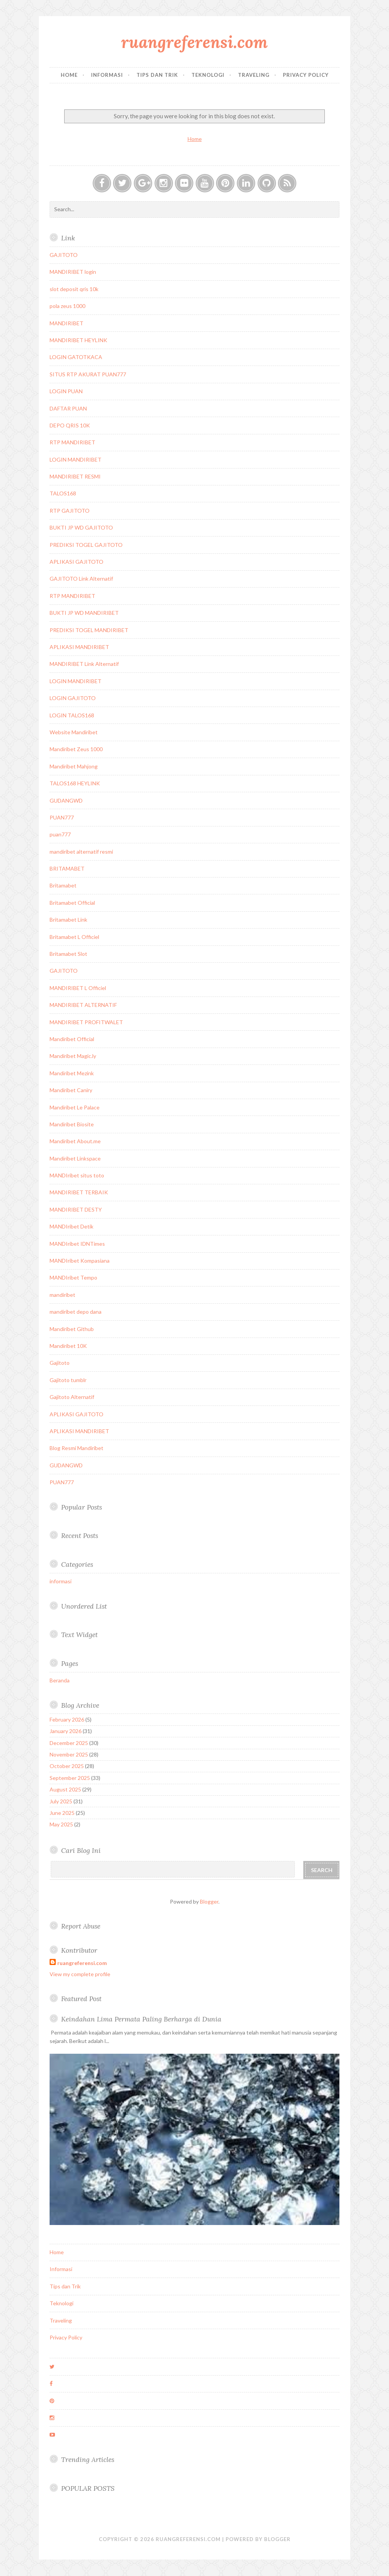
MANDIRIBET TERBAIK (79, 1192)
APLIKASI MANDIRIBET (79, 647)
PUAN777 (62, 817)
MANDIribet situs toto (77, 1175)
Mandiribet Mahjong (74, 766)
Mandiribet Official (72, 1039)
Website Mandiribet (74, 732)
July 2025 (61, 1801)
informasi (60, 1581)
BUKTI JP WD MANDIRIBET (84, 612)
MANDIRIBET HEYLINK (78, 340)
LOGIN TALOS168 (72, 715)
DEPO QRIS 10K (70, 425)
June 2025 (62, 1812)
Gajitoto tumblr (68, 1380)
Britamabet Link (68, 919)
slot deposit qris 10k (74, 289)
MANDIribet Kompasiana (80, 1260)
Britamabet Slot (68, 953)
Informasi (107, 75)
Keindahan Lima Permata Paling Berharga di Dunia (141, 2019)
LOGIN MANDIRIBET (75, 459)
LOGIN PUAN (66, 391)
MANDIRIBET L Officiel (78, 988)
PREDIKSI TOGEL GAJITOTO (86, 544)
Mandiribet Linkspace (75, 1158)
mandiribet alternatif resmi (81, 851)
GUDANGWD (66, 800)
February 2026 (67, 1719)
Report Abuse (80, 1926)
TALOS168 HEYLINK (75, 783)
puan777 (60, 834)
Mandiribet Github (72, 1329)
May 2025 (61, 1824)
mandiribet (62, 1294)
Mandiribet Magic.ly (73, 1056)
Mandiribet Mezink (72, 1073)
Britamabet (63, 885)
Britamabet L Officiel (74, 937)
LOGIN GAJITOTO (73, 698)
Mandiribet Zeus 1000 (76, 749)
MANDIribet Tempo (73, 1277)
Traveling (253, 75)
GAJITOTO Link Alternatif (81, 578)
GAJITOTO (64, 255)
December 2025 (69, 1743)
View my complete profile (80, 1974)
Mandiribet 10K (68, 1346)
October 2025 (67, 1766)
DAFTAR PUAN (68, 408)
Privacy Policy (306, 75)
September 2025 (70, 1778)
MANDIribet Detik (71, 1226)
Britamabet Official (72, 902)
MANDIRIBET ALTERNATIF (83, 1005)
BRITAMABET (67, 868)
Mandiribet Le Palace (75, 1107)
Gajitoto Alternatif (72, 1397)
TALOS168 (63, 493)
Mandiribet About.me (75, 1141)
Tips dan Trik (157, 75)
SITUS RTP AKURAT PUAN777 (88, 374)
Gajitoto (60, 1362)
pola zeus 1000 (67, 306)
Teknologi (207, 75)
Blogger (209, 1901)
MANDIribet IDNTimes (77, 1243)
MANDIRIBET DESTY (76, 1209)
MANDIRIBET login (73, 271)
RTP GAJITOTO (70, 510)
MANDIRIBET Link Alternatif (84, 664)
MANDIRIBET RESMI (75, 476)
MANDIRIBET (66, 323)
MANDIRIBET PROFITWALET (86, 1022)
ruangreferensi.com (194, 42)
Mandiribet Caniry (71, 1090)
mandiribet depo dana (75, 1311)
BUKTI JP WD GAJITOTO (81, 527)
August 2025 (65, 1789)
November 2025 (69, 1754)
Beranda (60, 1680)
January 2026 (65, 1731)
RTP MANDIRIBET (72, 442)
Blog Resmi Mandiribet (76, 1448)
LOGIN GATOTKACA (76, 357)
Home (69, 75)
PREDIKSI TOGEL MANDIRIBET (89, 630)
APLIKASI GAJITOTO (76, 561)
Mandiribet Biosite (72, 1124)
